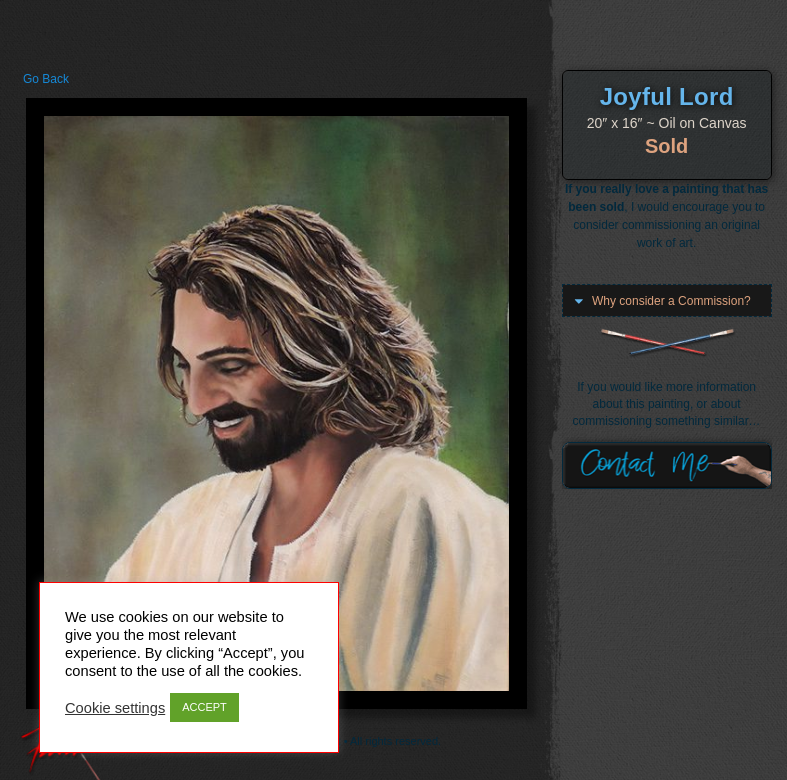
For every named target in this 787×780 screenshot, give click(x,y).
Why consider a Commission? (671, 301)
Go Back (46, 79)
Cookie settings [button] (115, 708)
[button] (667, 301)
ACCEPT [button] (204, 707)
